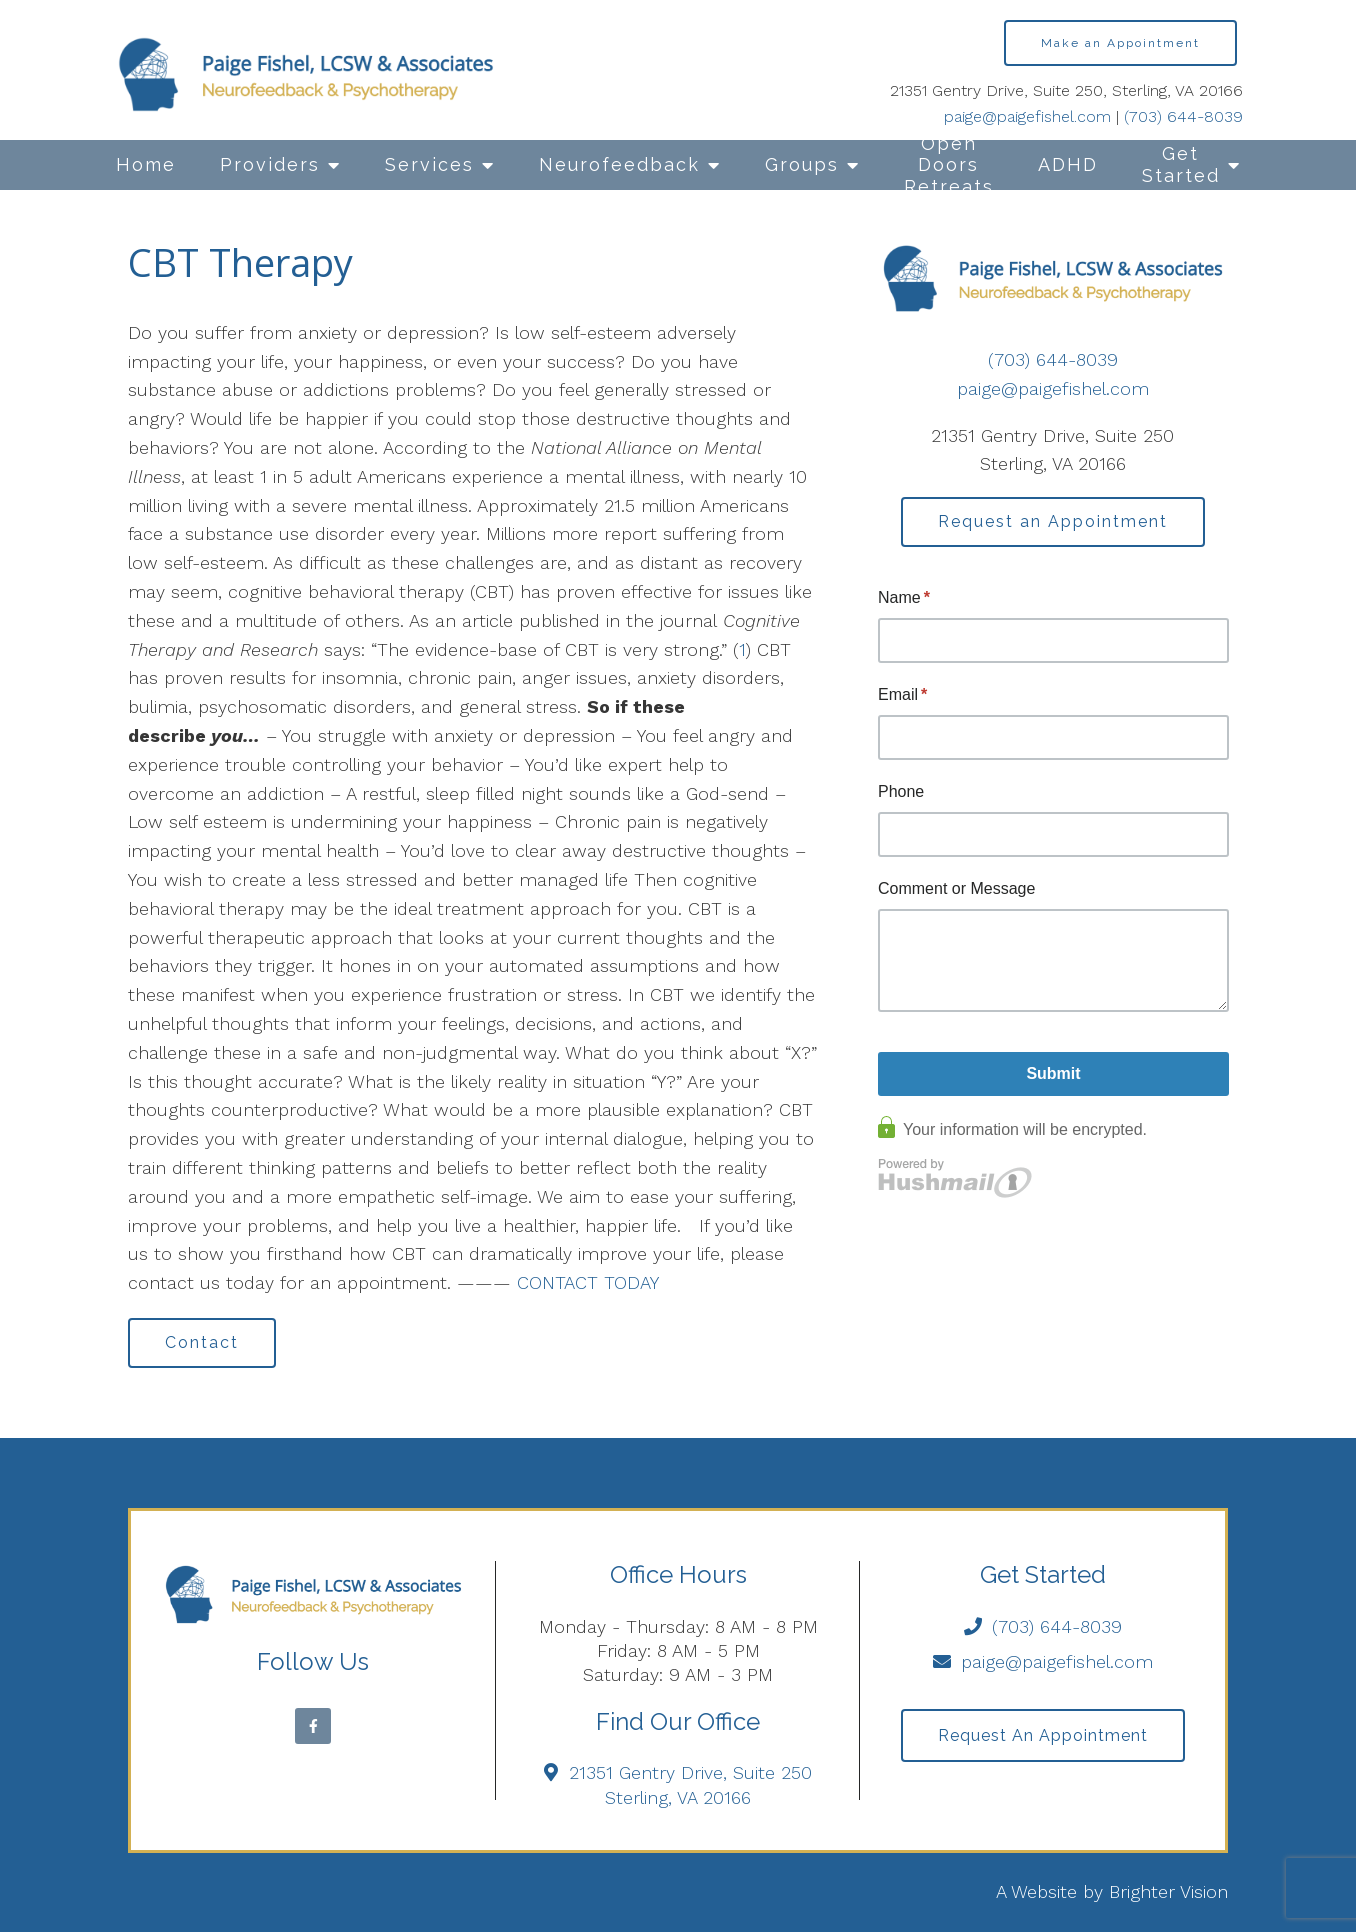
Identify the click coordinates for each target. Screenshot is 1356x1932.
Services (429, 164)
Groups (802, 164)
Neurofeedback (619, 164)
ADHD (1068, 164)
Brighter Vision (1168, 1891)
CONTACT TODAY (588, 1282)
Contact (202, 1342)
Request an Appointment (1053, 521)
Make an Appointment (1120, 43)
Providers (270, 164)
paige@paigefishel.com (1027, 116)
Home (146, 164)
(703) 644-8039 (1183, 116)
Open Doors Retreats (949, 165)
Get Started (1181, 164)
